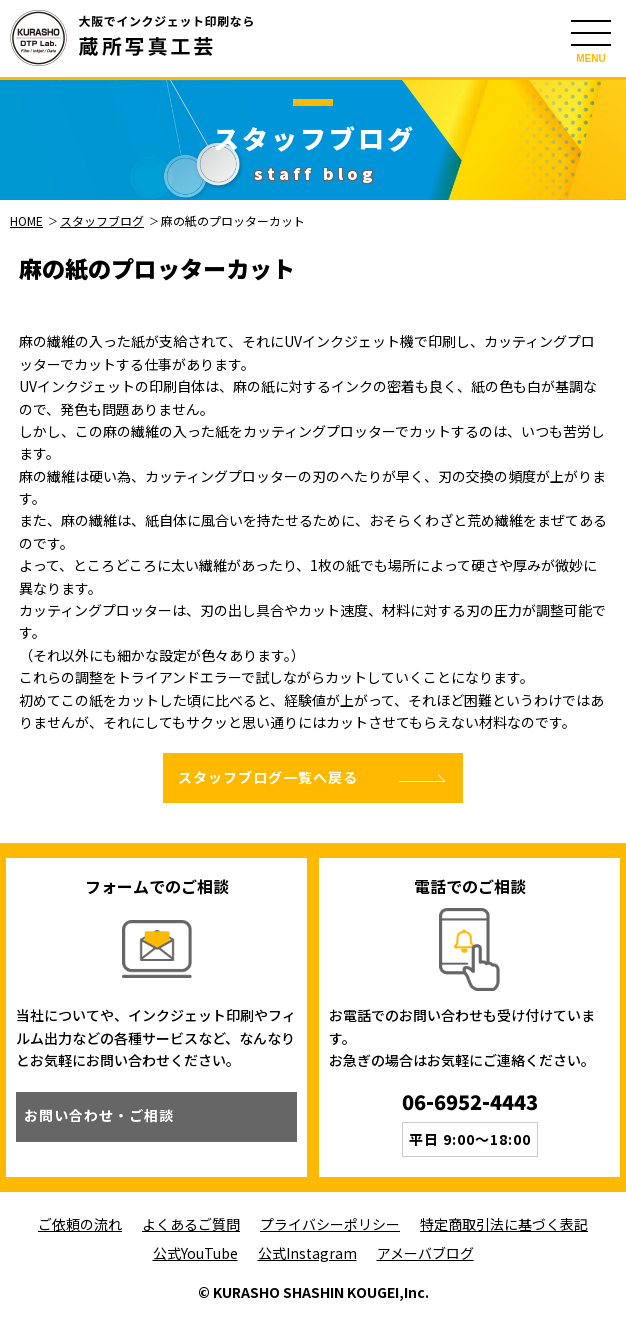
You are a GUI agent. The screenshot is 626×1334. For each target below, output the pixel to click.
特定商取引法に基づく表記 (504, 1224)
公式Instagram (307, 1253)
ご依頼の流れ (80, 1224)
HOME (26, 220)
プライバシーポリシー (330, 1224)
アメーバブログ (425, 1253)
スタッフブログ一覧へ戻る (268, 777)
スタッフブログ (102, 220)
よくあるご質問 (191, 1224)
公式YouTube (195, 1253)
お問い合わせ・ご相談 (99, 1115)
